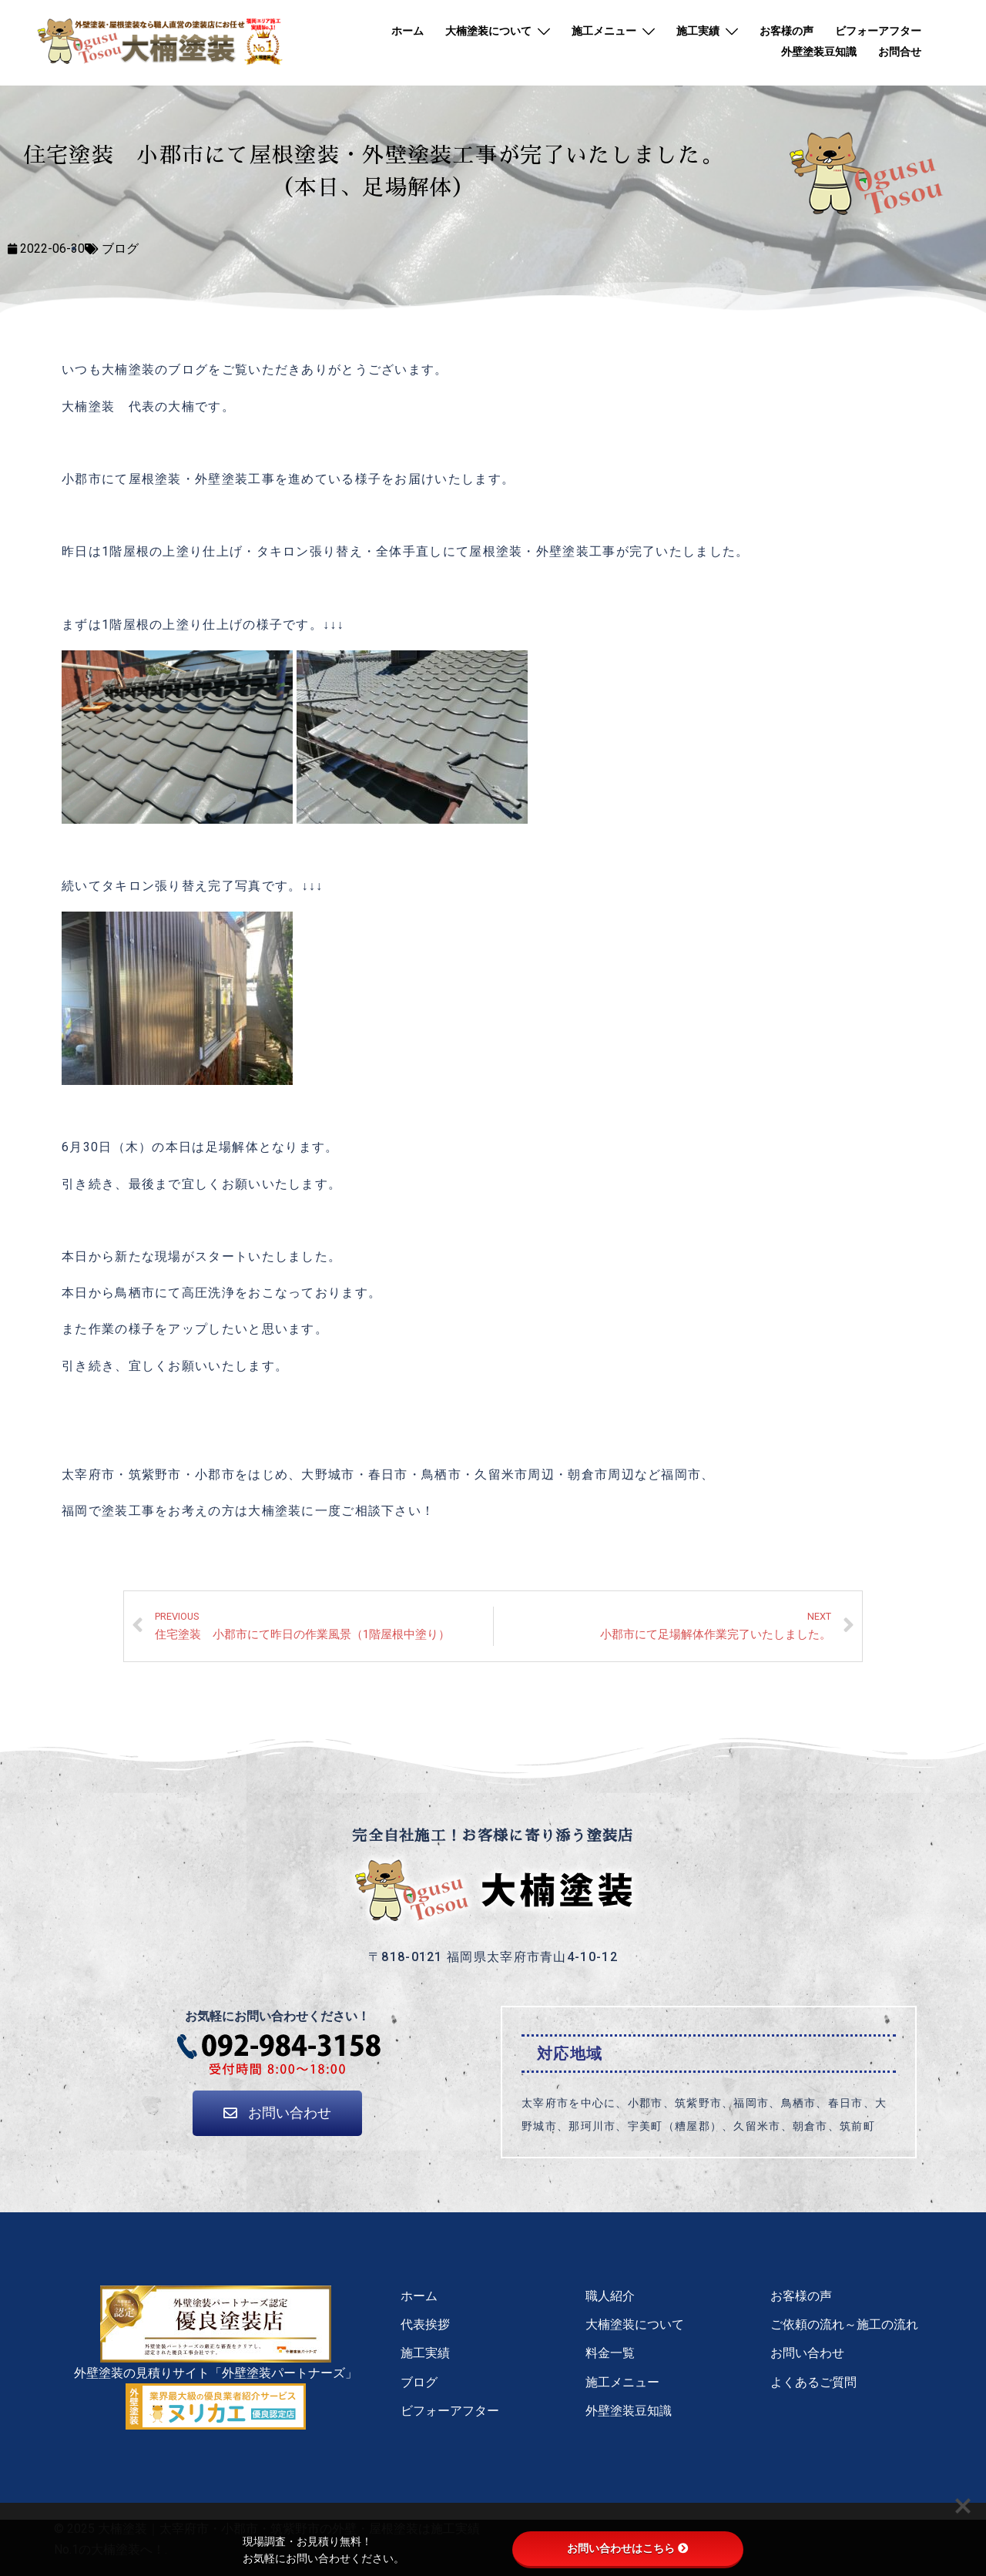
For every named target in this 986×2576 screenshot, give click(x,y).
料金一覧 (610, 2353)
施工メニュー (604, 31)
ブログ (120, 248)
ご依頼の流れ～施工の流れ (844, 2324)
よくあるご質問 (813, 2382)
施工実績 (697, 31)
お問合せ (899, 52)
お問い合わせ (807, 2353)
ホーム (407, 31)
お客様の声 (786, 31)
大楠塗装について (488, 31)
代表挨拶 (425, 2324)
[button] (277, 2113)
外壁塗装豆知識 (819, 52)
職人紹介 (610, 2296)
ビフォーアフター (878, 31)
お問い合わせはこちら (628, 2548)
